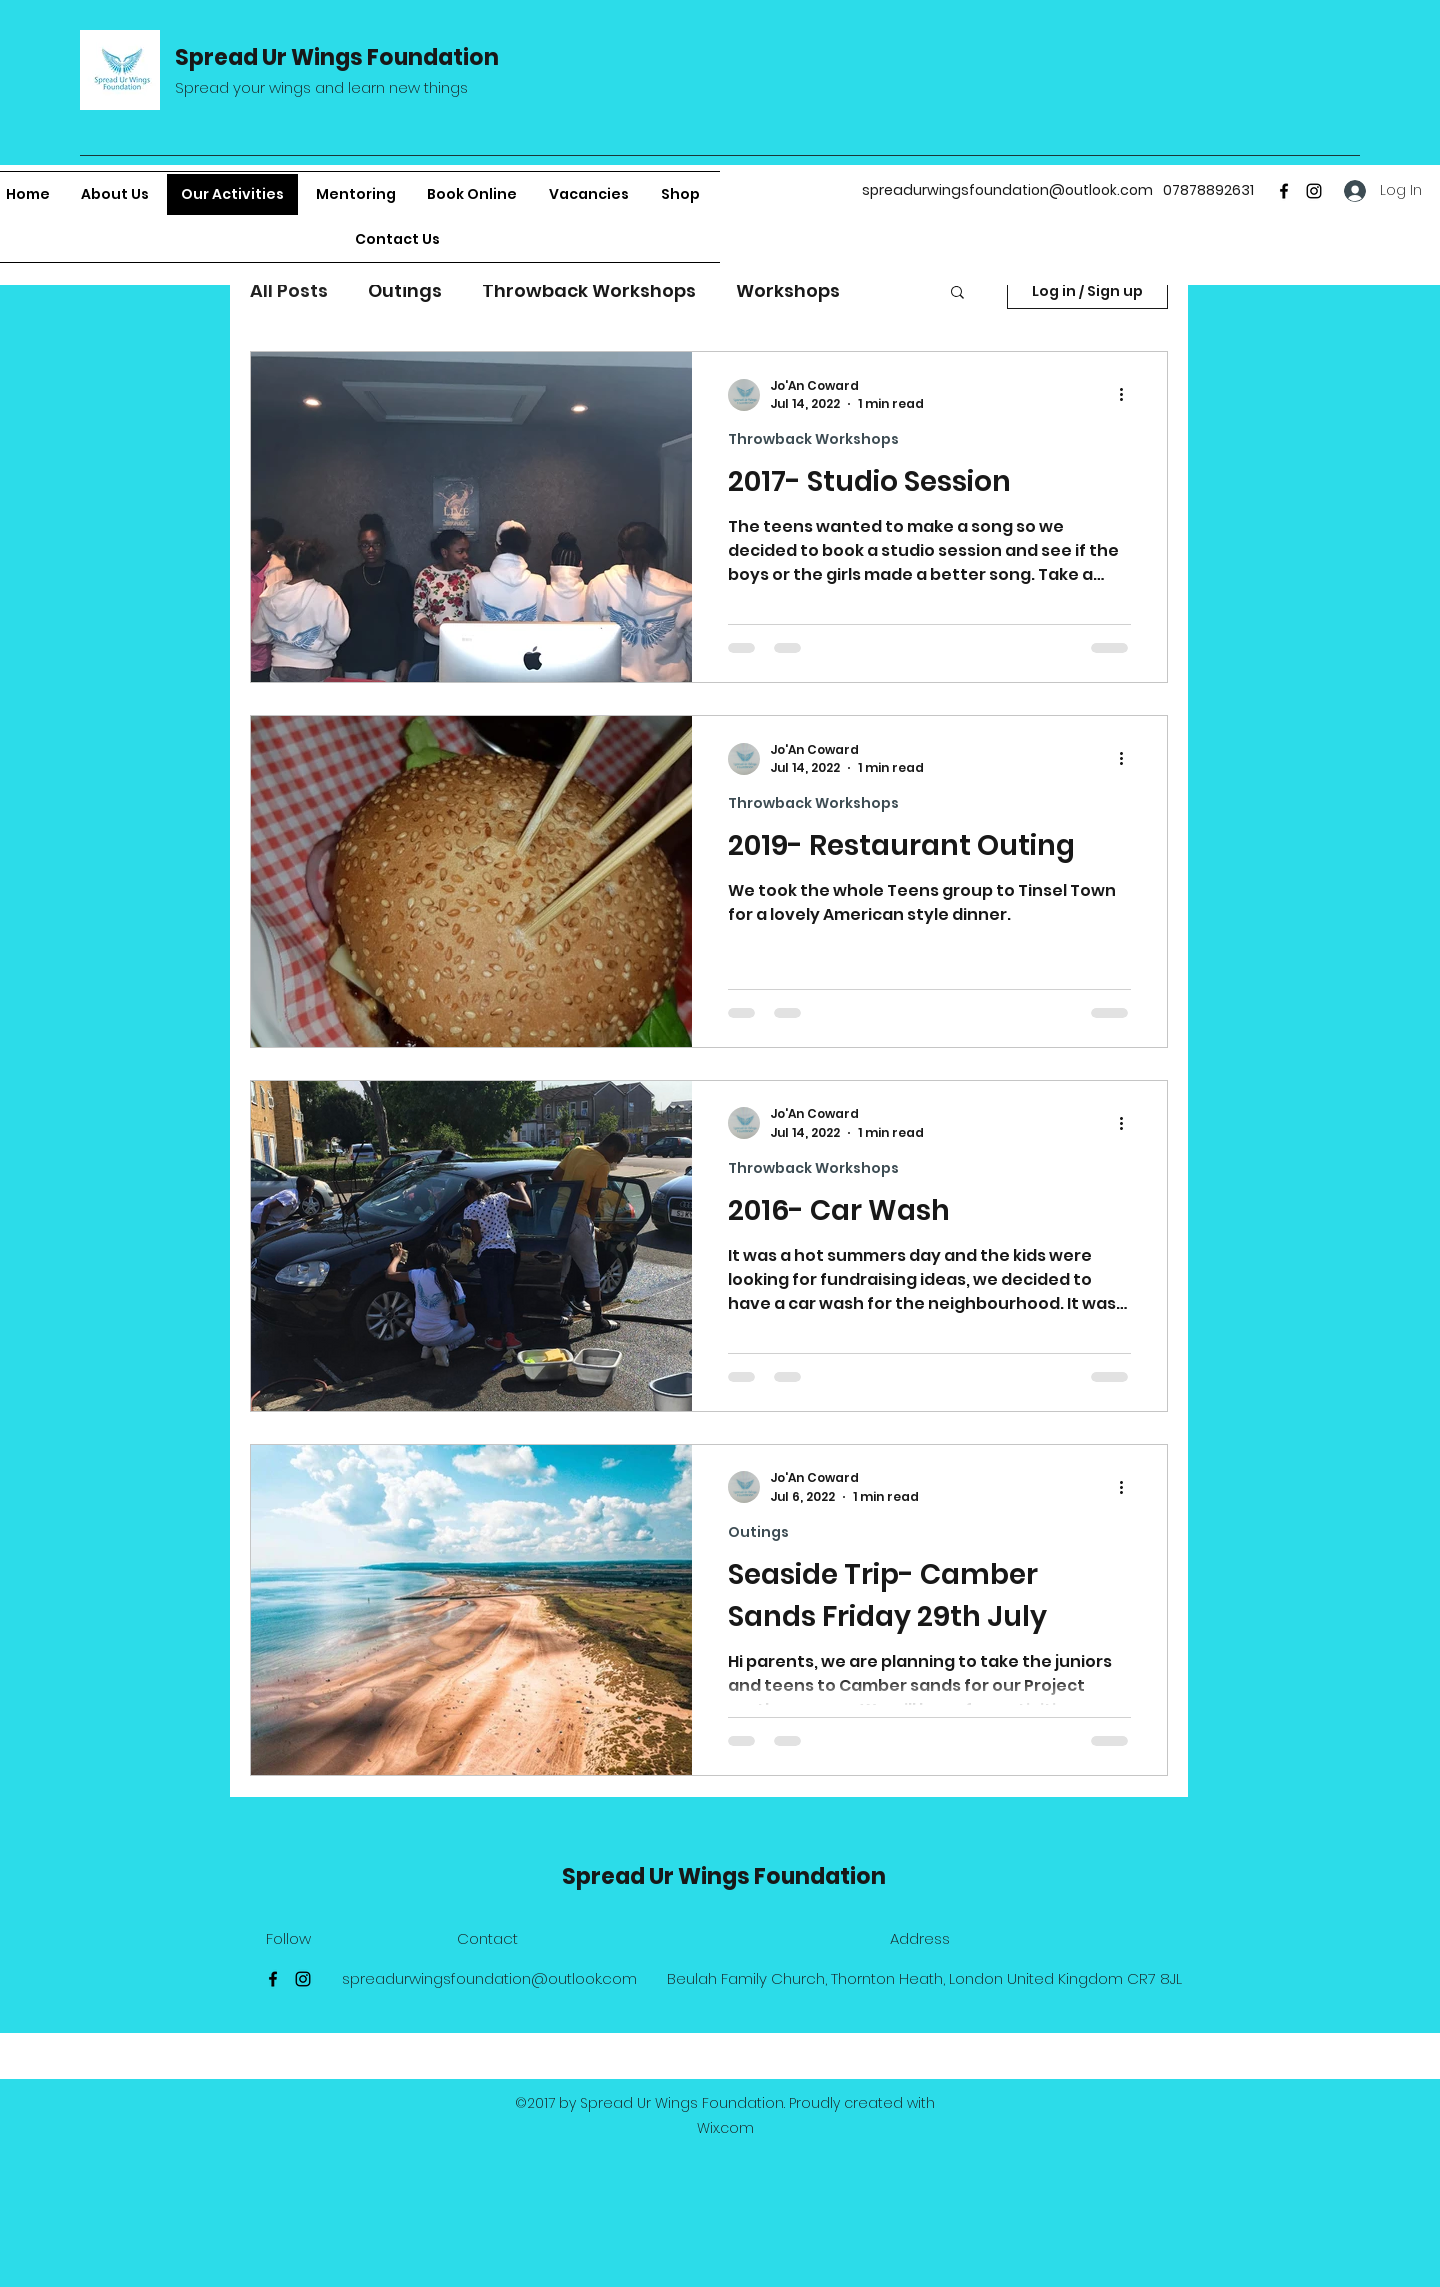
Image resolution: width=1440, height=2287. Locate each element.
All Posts (289, 290)
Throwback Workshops (589, 290)
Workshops (788, 290)
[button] (957, 293)
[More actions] (1128, 395)
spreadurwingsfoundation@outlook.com (1007, 190)
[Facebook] (1284, 191)
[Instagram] (1314, 191)
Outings (405, 290)
